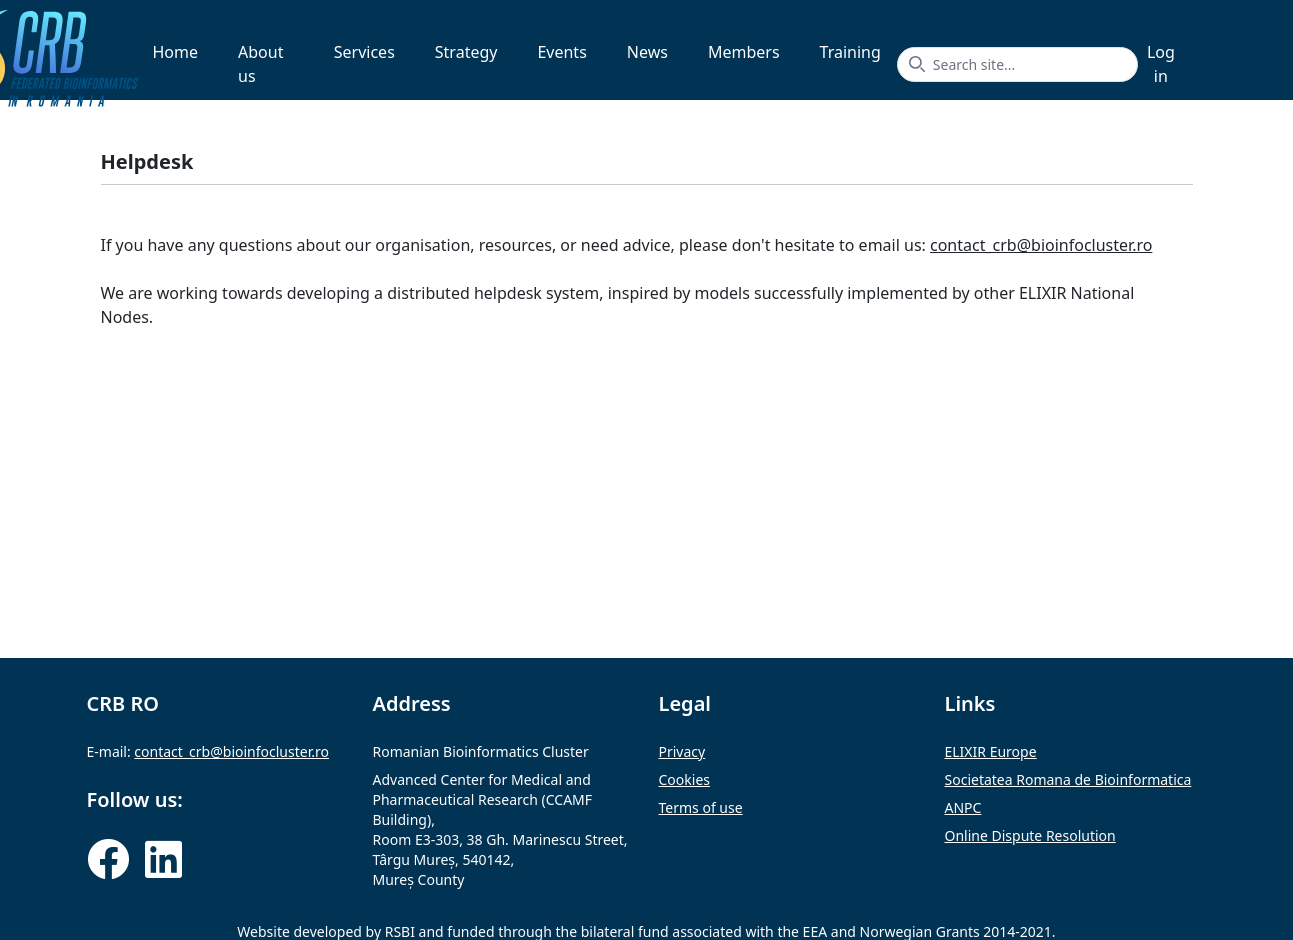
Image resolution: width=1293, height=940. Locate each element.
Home (176, 52)
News (647, 52)
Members (744, 52)
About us (260, 64)
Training (850, 52)
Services (364, 52)
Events (561, 52)
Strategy (466, 52)
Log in (1161, 64)
